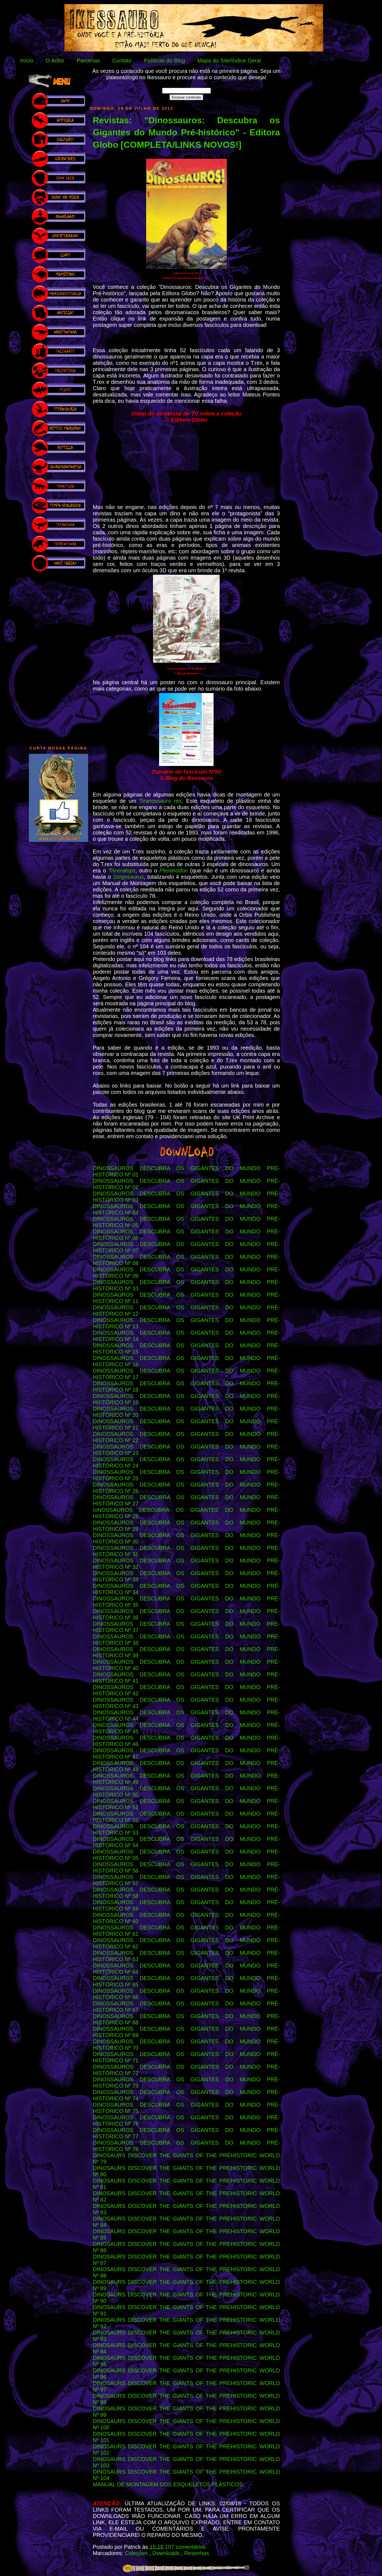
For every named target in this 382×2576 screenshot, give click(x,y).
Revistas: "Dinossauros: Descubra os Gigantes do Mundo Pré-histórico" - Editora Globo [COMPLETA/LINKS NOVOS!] (186, 132)
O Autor (55, 61)
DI (95, 1510)
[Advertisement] (58, 655)
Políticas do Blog (164, 61)
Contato (122, 61)
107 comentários (185, 2547)
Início (26, 61)
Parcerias (88, 61)
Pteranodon (173, 870)
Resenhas (196, 2553)
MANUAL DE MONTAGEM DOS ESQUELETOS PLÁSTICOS (168, 2484)
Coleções (137, 2553)
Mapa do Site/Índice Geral (229, 61)
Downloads (166, 2553)
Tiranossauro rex (160, 801)
